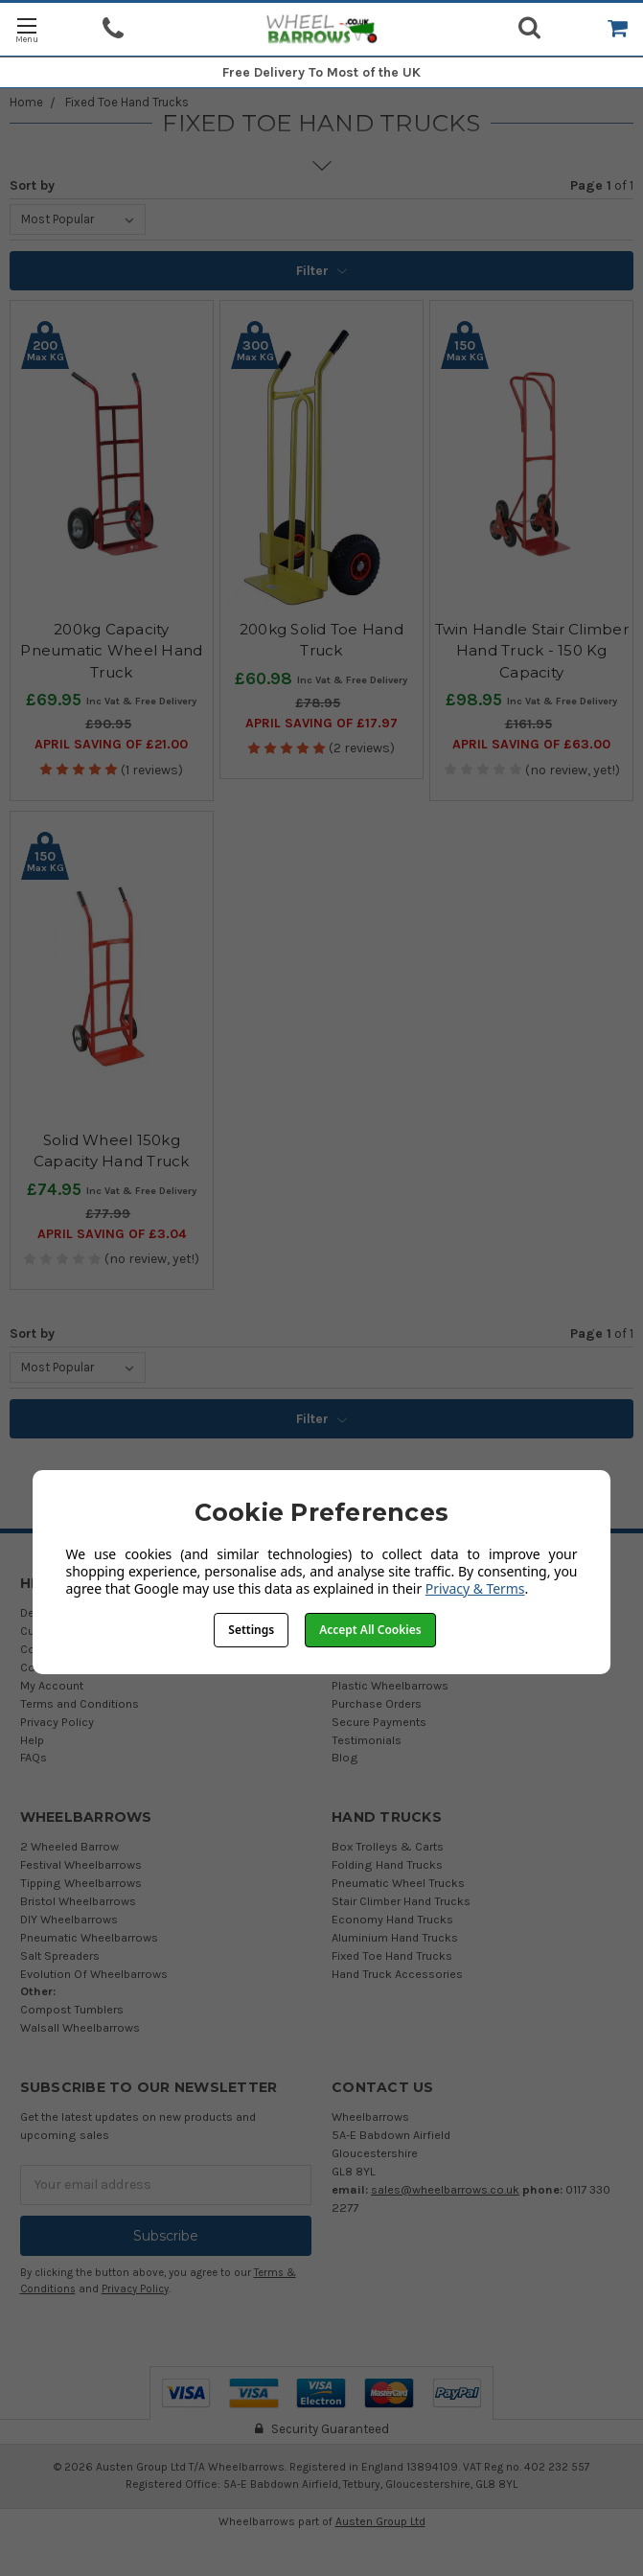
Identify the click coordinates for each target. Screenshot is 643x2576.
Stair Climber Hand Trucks (401, 1901)
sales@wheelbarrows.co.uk (445, 2189)
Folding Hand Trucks (387, 1864)
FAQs (33, 1757)
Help (32, 1740)
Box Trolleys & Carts (388, 1846)
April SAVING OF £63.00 (531, 744)
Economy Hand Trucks (392, 1919)
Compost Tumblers (72, 2009)
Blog (345, 1757)
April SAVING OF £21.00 (111, 744)
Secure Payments (379, 1721)
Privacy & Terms (475, 1588)
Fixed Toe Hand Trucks (127, 102)
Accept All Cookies (370, 1630)
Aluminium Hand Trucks (395, 1937)
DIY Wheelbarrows (69, 1919)
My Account (51, 1685)
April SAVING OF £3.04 (111, 1234)
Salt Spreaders (60, 1955)
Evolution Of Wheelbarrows (94, 1973)
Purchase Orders (377, 1703)
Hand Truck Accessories (397, 1973)
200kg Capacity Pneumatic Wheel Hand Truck (111, 650)
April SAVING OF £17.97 (321, 723)
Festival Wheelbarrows (81, 1864)
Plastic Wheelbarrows (390, 1685)
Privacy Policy (57, 1721)
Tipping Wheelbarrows (81, 1882)
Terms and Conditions (79, 1703)
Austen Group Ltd (380, 2521)
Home (26, 102)
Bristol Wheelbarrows (78, 1901)
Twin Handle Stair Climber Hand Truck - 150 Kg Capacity (532, 650)
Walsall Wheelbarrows (80, 2027)
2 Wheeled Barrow (69, 1846)
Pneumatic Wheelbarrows (89, 1937)
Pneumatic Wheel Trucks (398, 1882)
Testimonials (367, 1740)
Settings (251, 1630)
